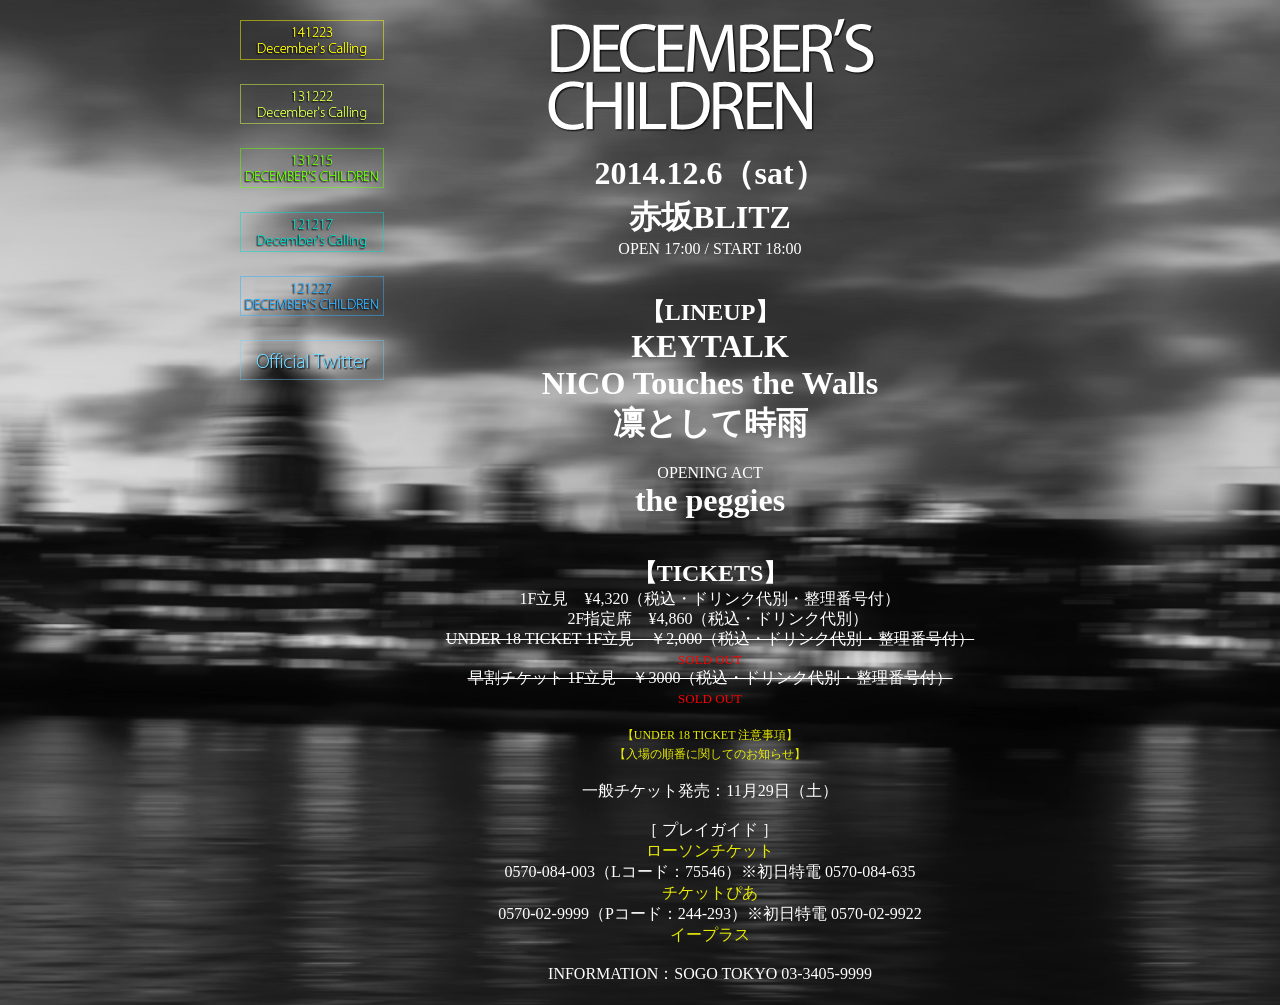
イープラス (710, 934)
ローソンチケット (710, 850)
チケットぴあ (710, 892)
